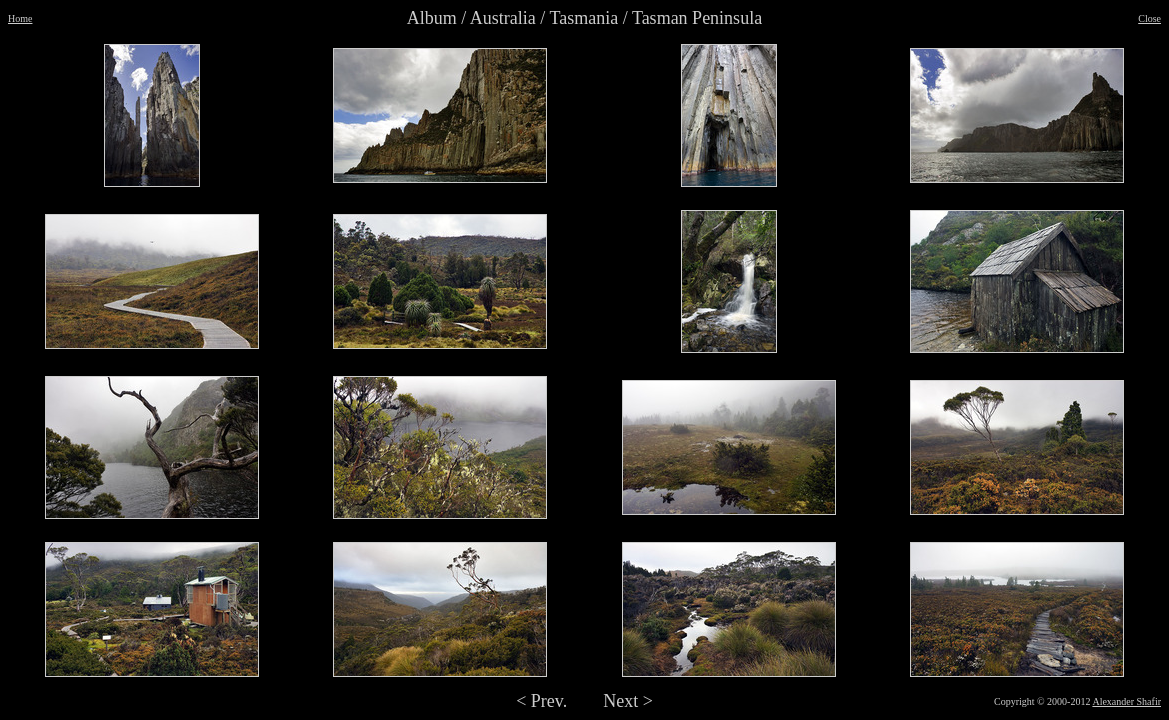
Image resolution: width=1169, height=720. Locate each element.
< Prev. (541, 701)
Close (1149, 18)
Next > (628, 701)
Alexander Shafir (1126, 701)
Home (20, 18)
